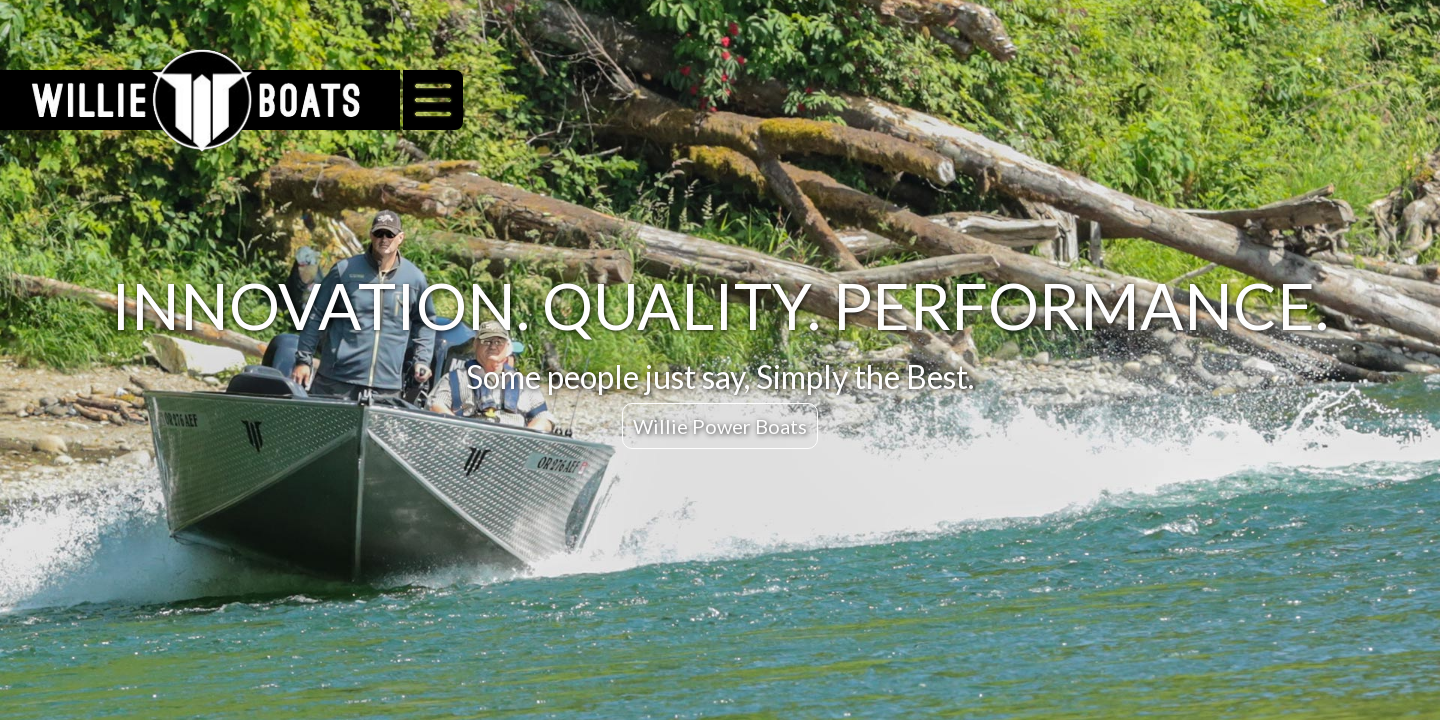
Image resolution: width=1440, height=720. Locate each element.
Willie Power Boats (720, 426)
